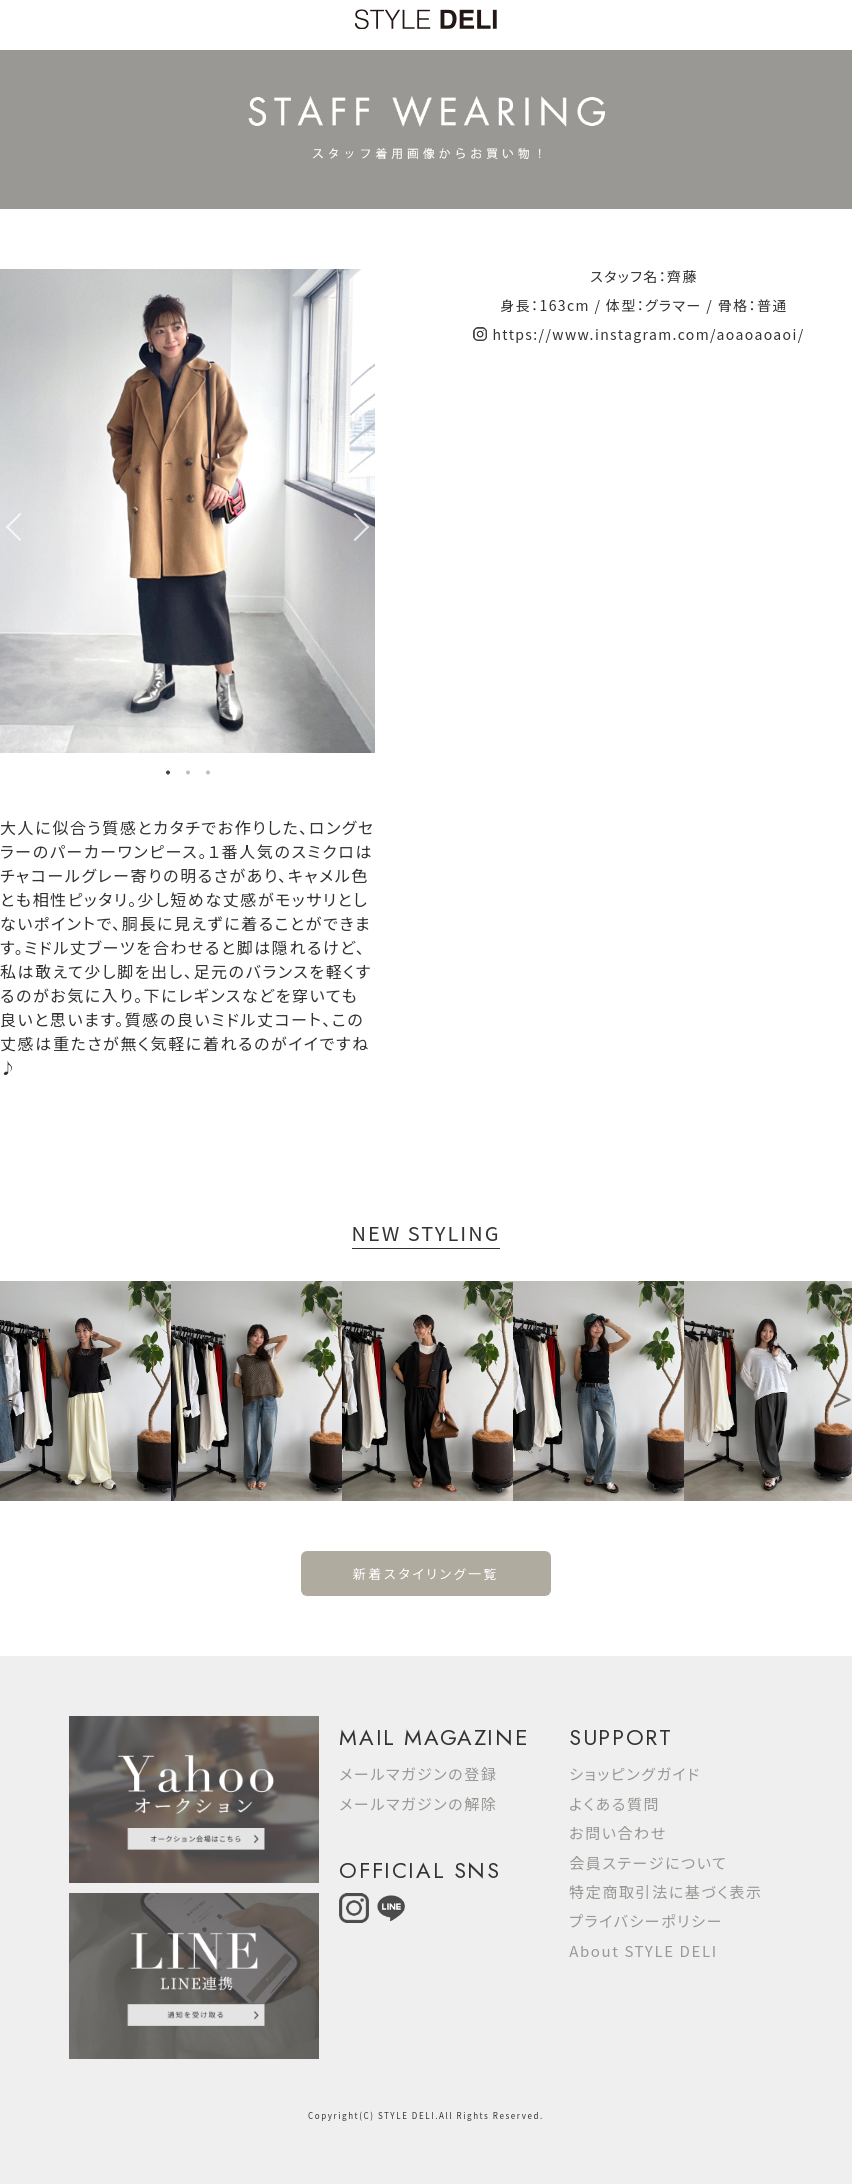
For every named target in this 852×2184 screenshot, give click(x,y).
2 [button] (188, 775)
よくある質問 (614, 1803)
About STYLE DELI (643, 1950)
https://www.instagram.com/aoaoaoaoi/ (648, 334)
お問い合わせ (618, 1832)
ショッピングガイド (635, 1773)
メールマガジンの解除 (418, 1803)
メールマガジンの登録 (418, 1773)
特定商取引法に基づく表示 (665, 1891)
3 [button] (208, 775)
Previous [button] (10, 527)
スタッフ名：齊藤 (644, 276)
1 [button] (168, 775)
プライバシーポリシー (646, 1920)
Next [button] (365, 527)
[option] (187, 511)
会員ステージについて (648, 1862)
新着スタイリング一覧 (426, 1573)
